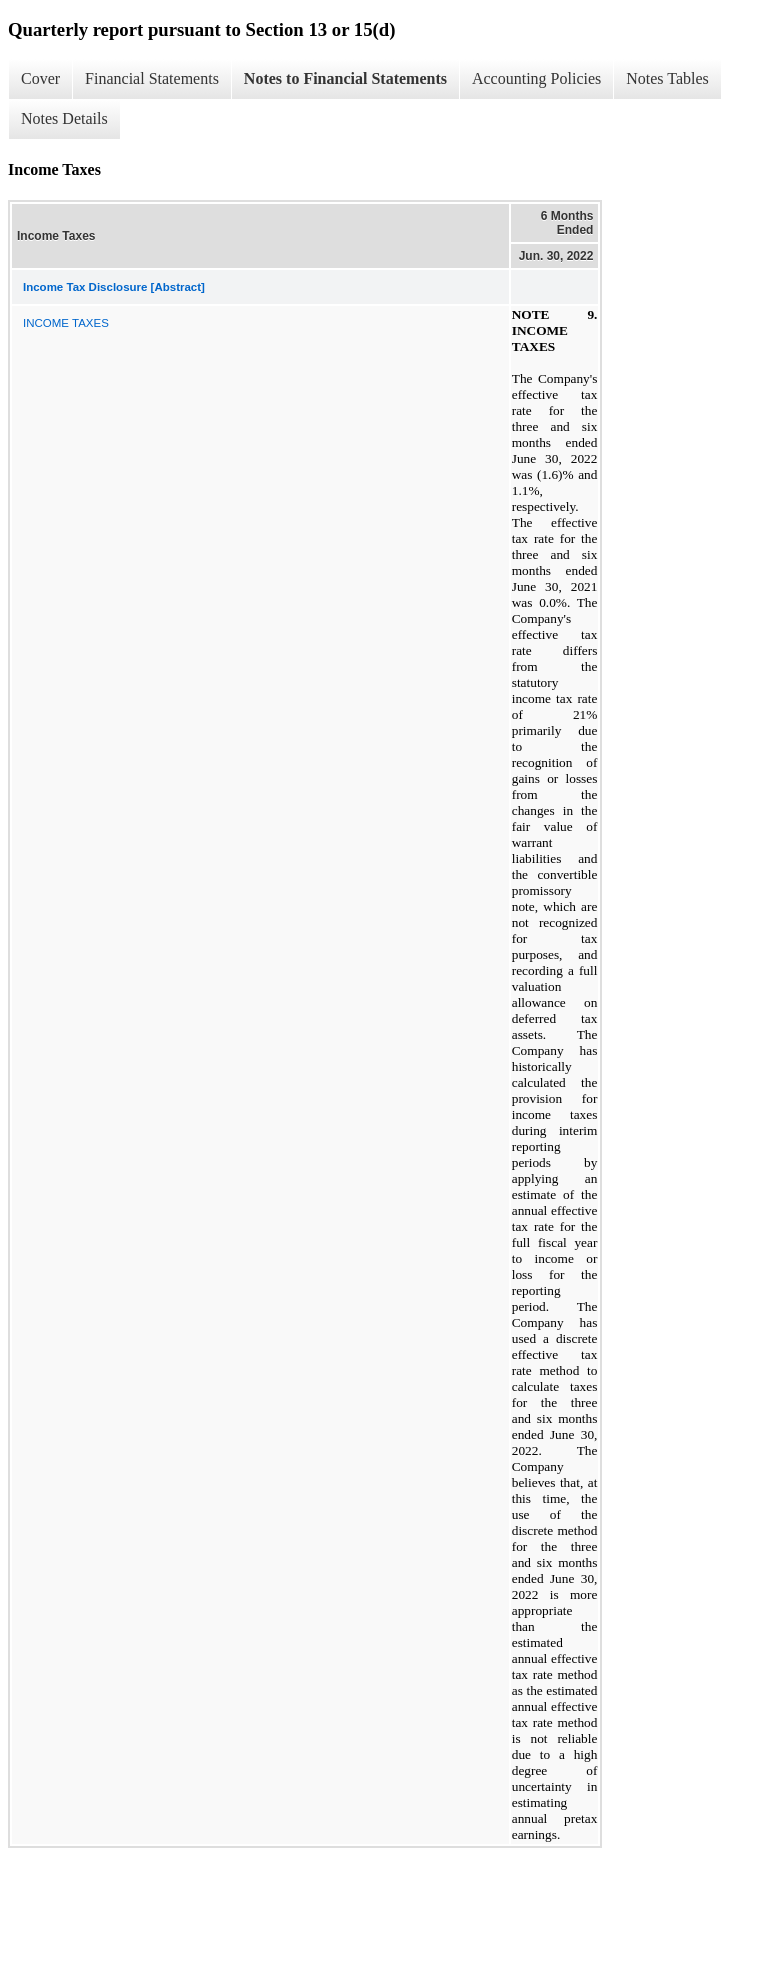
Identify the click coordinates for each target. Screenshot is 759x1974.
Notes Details (64, 118)
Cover (40, 78)
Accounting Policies (536, 78)
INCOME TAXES (66, 323)
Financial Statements (152, 78)
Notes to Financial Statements (345, 78)
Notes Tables (667, 78)
